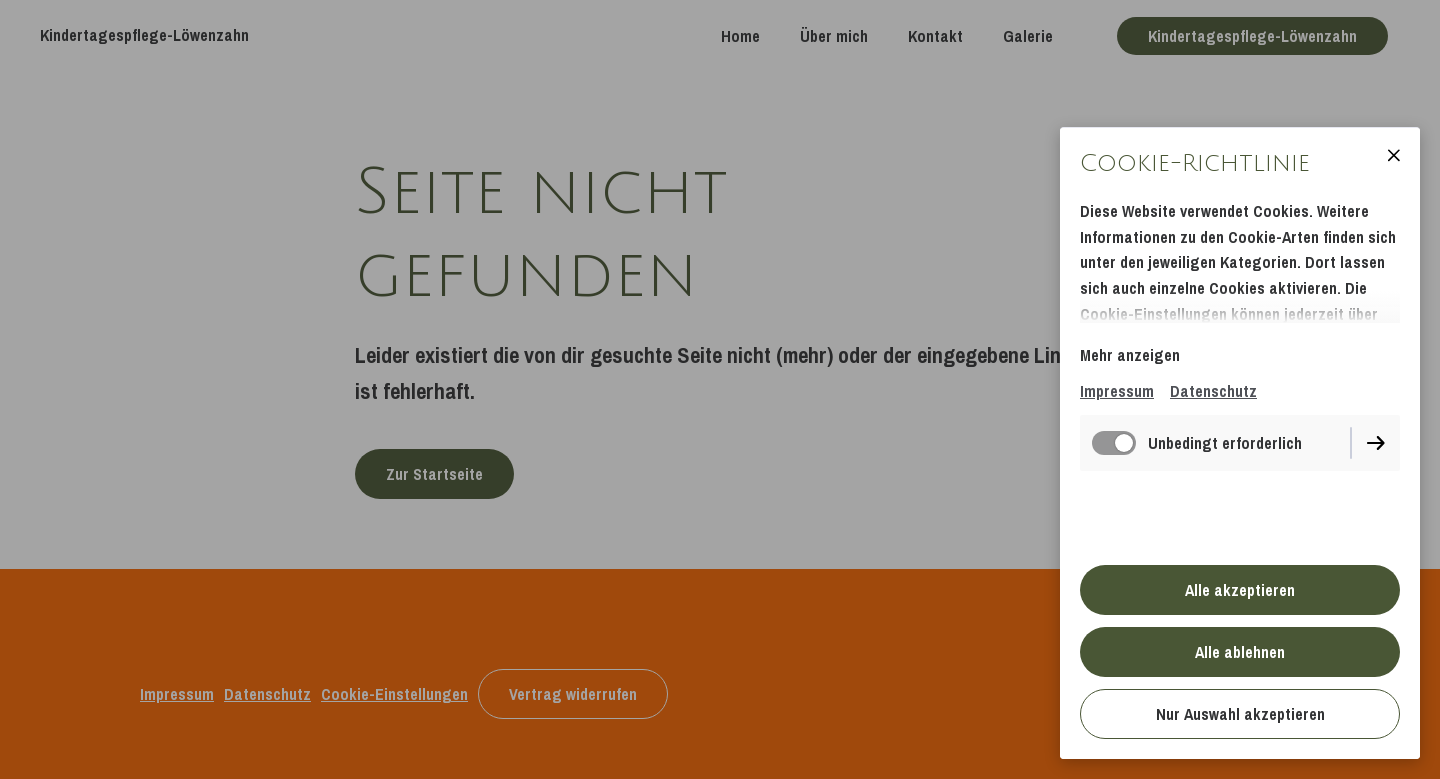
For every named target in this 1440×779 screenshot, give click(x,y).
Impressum (1117, 391)
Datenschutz (1213, 391)
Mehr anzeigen (1130, 355)
